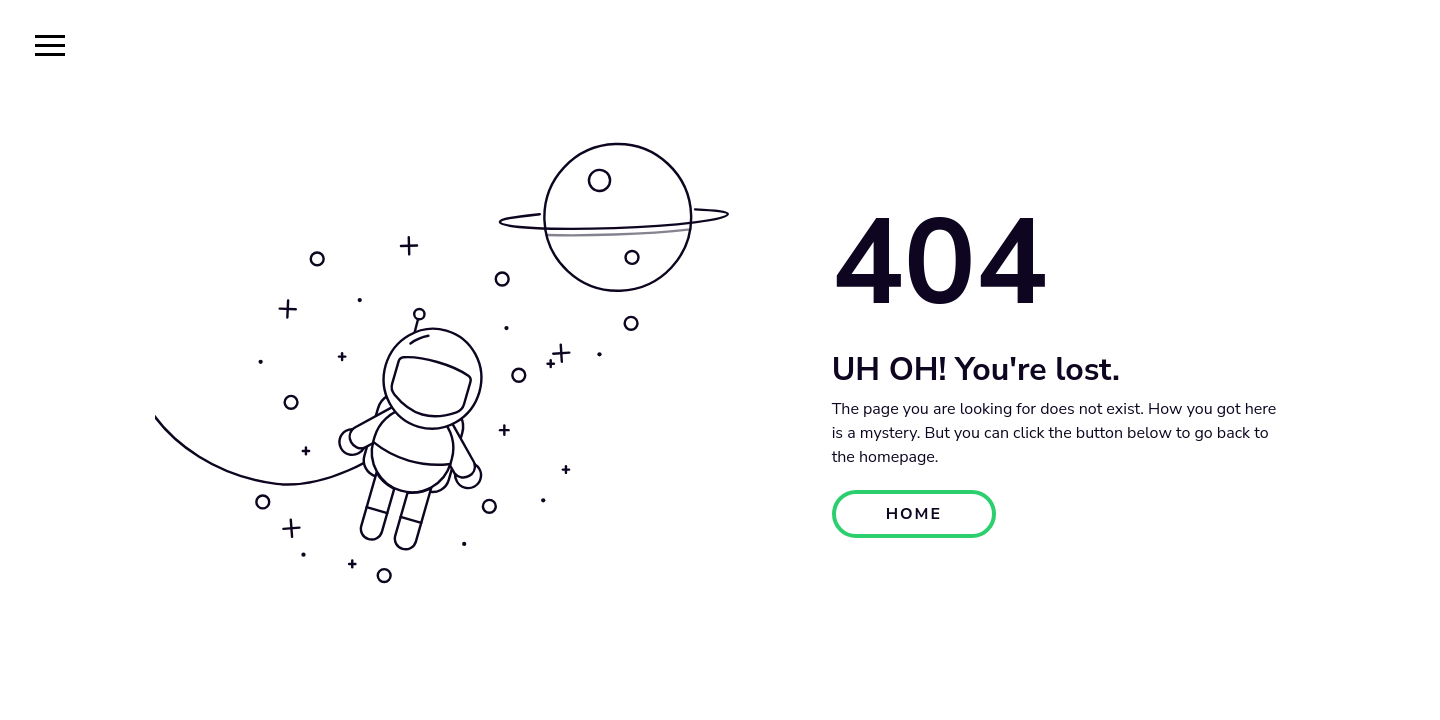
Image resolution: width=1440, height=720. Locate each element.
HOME (914, 514)
